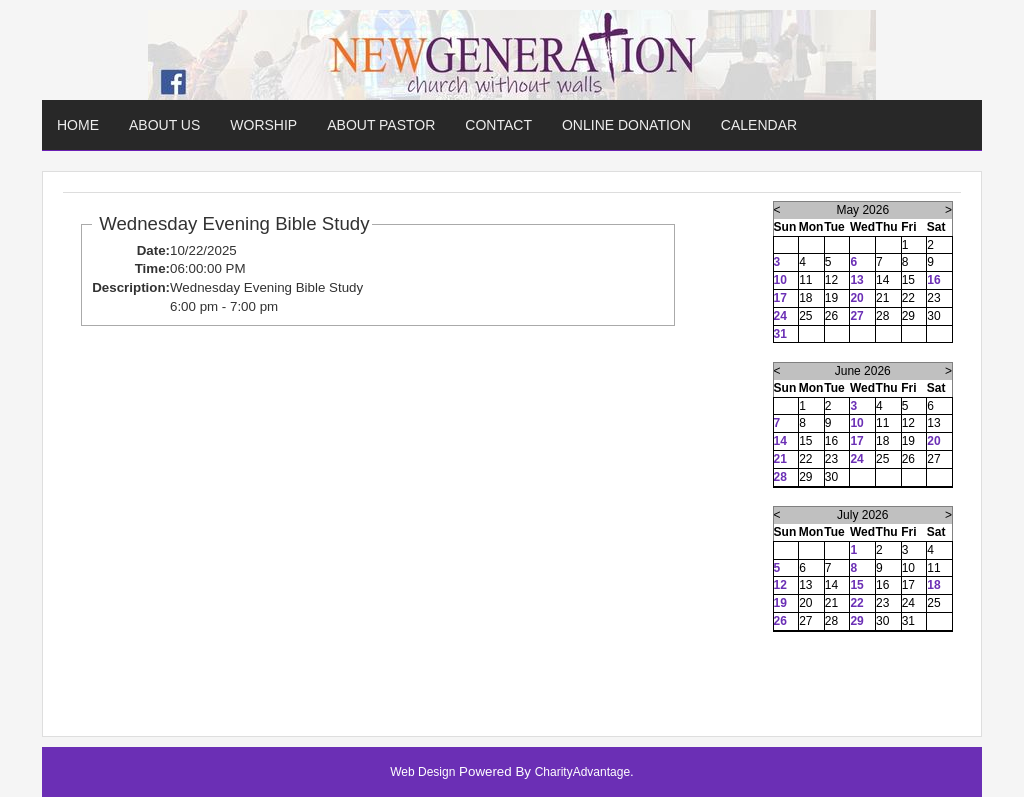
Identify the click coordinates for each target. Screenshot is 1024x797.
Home (78, 125)
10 (780, 280)
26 (780, 621)
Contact (498, 125)
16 (933, 280)
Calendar (759, 125)
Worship (263, 125)
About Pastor (381, 125)
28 (780, 477)
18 (933, 585)
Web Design (422, 772)
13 (856, 280)
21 (780, 459)
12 (780, 585)
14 (780, 441)
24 (780, 316)
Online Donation (626, 125)
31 (780, 334)
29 (856, 621)
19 (780, 603)
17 (780, 298)
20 (856, 298)
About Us (164, 125)
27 (856, 316)
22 (856, 603)
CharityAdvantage (582, 772)
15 (856, 585)
